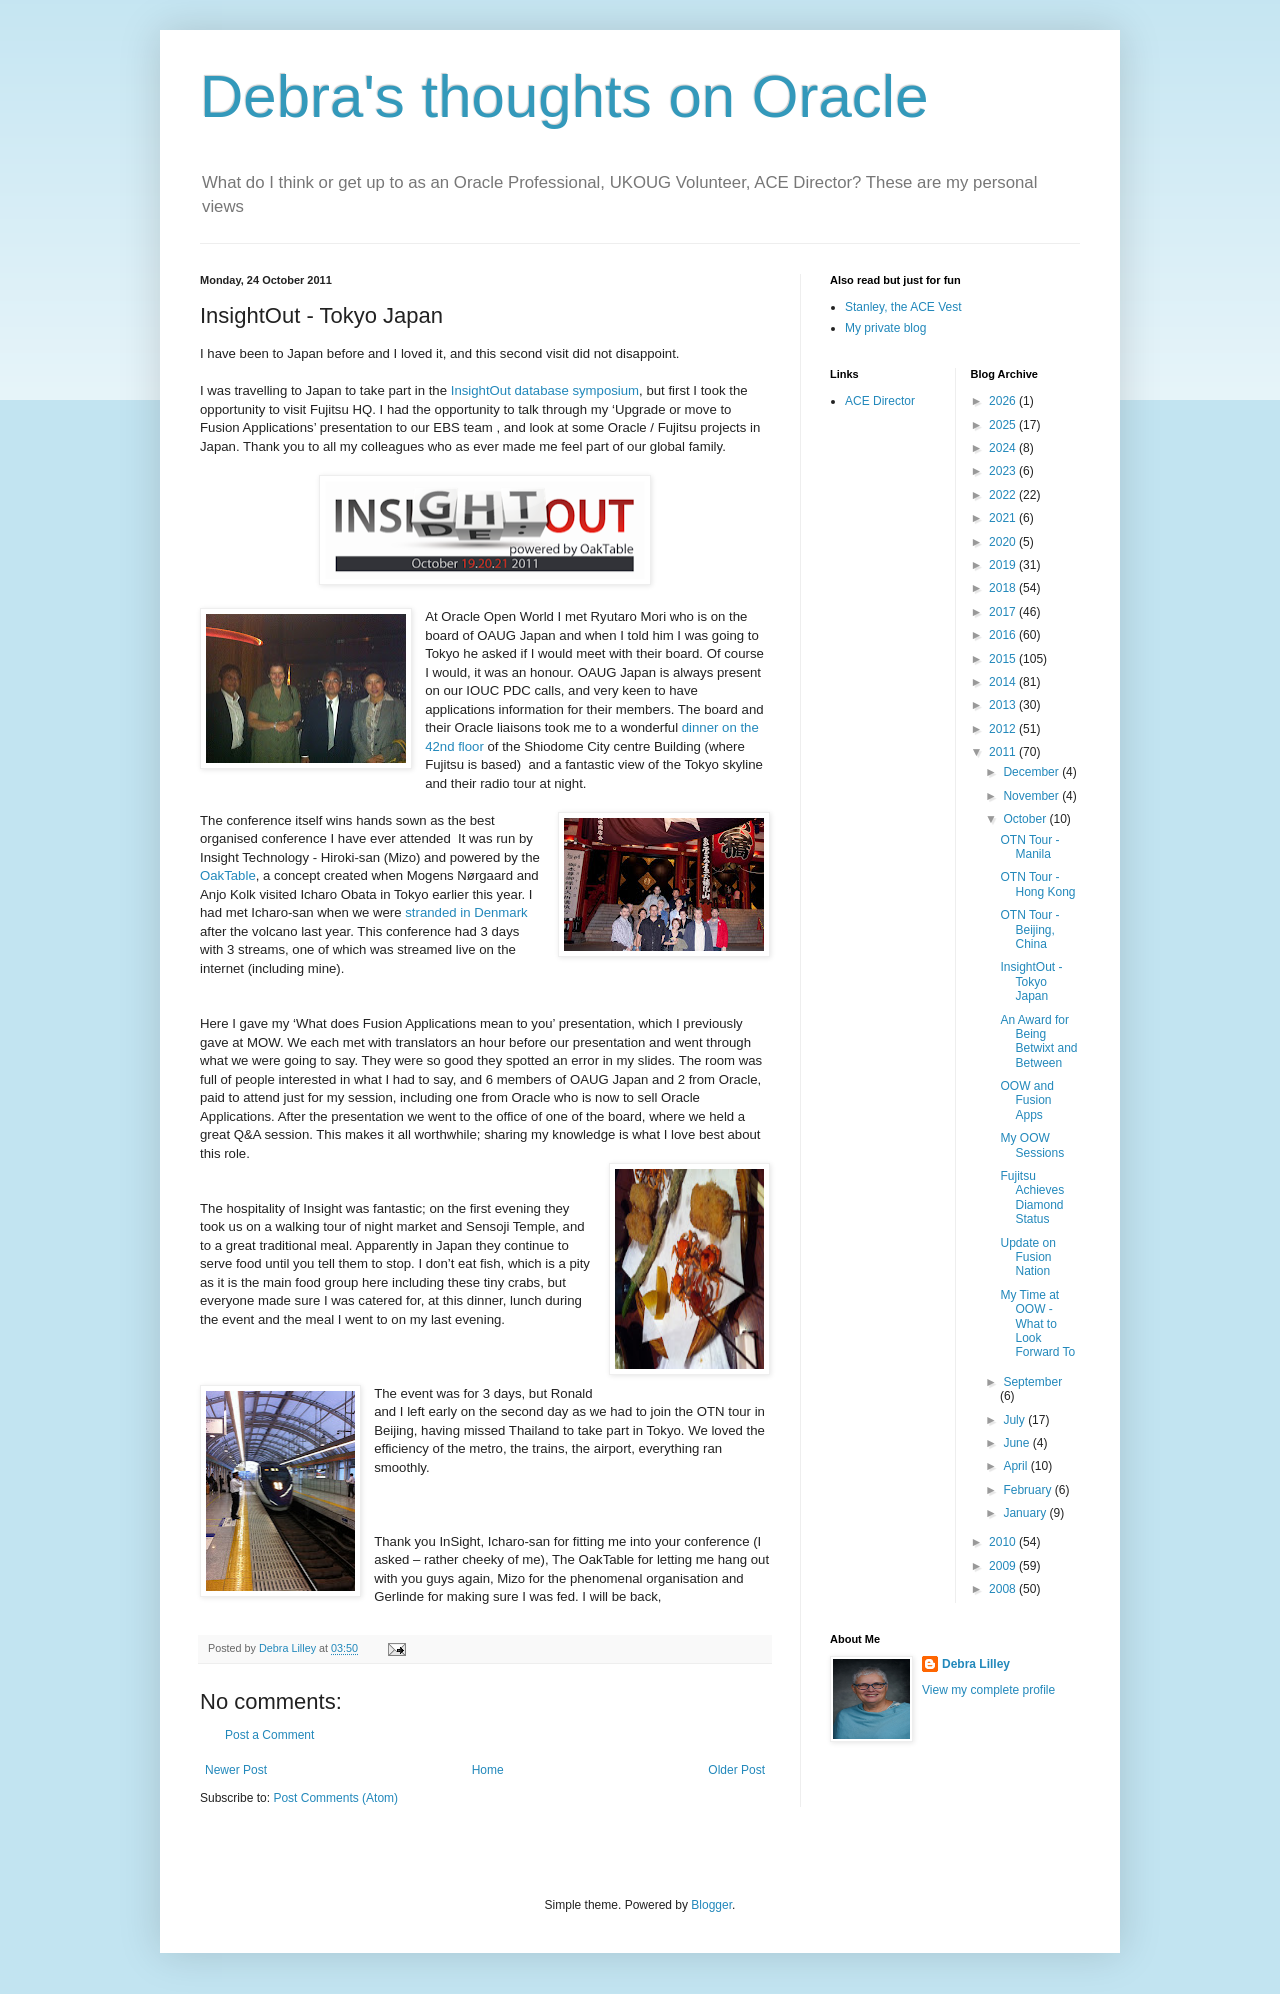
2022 (1004, 495)
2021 (1004, 518)
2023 (1004, 471)
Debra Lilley (976, 1664)
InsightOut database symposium (545, 390)
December (1032, 772)
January (1026, 1513)
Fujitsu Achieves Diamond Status (1032, 1197)
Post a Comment (269, 1735)
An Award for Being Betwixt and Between (1038, 1041)
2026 (1004, 401)
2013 (1004, 705)
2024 (1004, 448)
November (1032, 796)
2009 (1004, 1566)
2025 (1004, 425)
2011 (1004, 752)
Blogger (711, 1905)
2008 (1004, 1589)
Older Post (736, 1770)
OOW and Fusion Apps (1026, 1100)
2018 (1004, 588)
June (1017, 1443)
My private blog (885, 328)
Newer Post (236, 1770)
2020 (1004, 542)
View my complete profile (988, 1690)
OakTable (228, 875)
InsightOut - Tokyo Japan (1031, 981)
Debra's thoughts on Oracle (564, 96)
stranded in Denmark (466, 912)
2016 (1004, 635)
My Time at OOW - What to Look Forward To (1037, 1324)
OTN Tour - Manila (1029, 847)
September (1032, 1382)
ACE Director (880, 401)
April (1016, 1466)
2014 (1004, 682)
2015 (1004, 659)
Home (488, 1770)
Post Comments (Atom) (335, 1798)
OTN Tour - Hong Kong (1037, 884)
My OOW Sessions (1032, 1145)
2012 (1004, 729)
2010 (1004, 1542)
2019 (1004, 565)
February (1028, 1490)
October (1026, 819)
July (1015, 1420)
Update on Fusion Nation (1027, 1257)
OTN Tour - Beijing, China (1029, 929)
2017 (1004, 612)
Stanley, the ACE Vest (903, 307)
